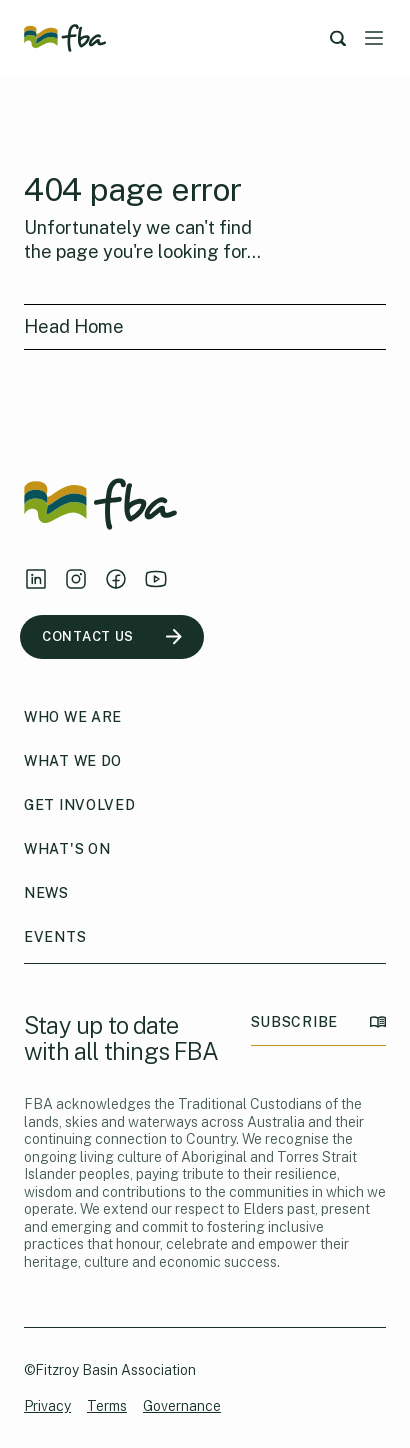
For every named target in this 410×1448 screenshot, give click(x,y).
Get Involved (79, 805)
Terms (107, 1406)
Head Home (74, 326)
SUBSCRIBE (318, 1022)
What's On (67, 849)
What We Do (73, 761)
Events (55, 937)
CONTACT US (112, 637)
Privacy (47, 1406)
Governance (182, 1406)
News (46, 893)
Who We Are (73, 717)
